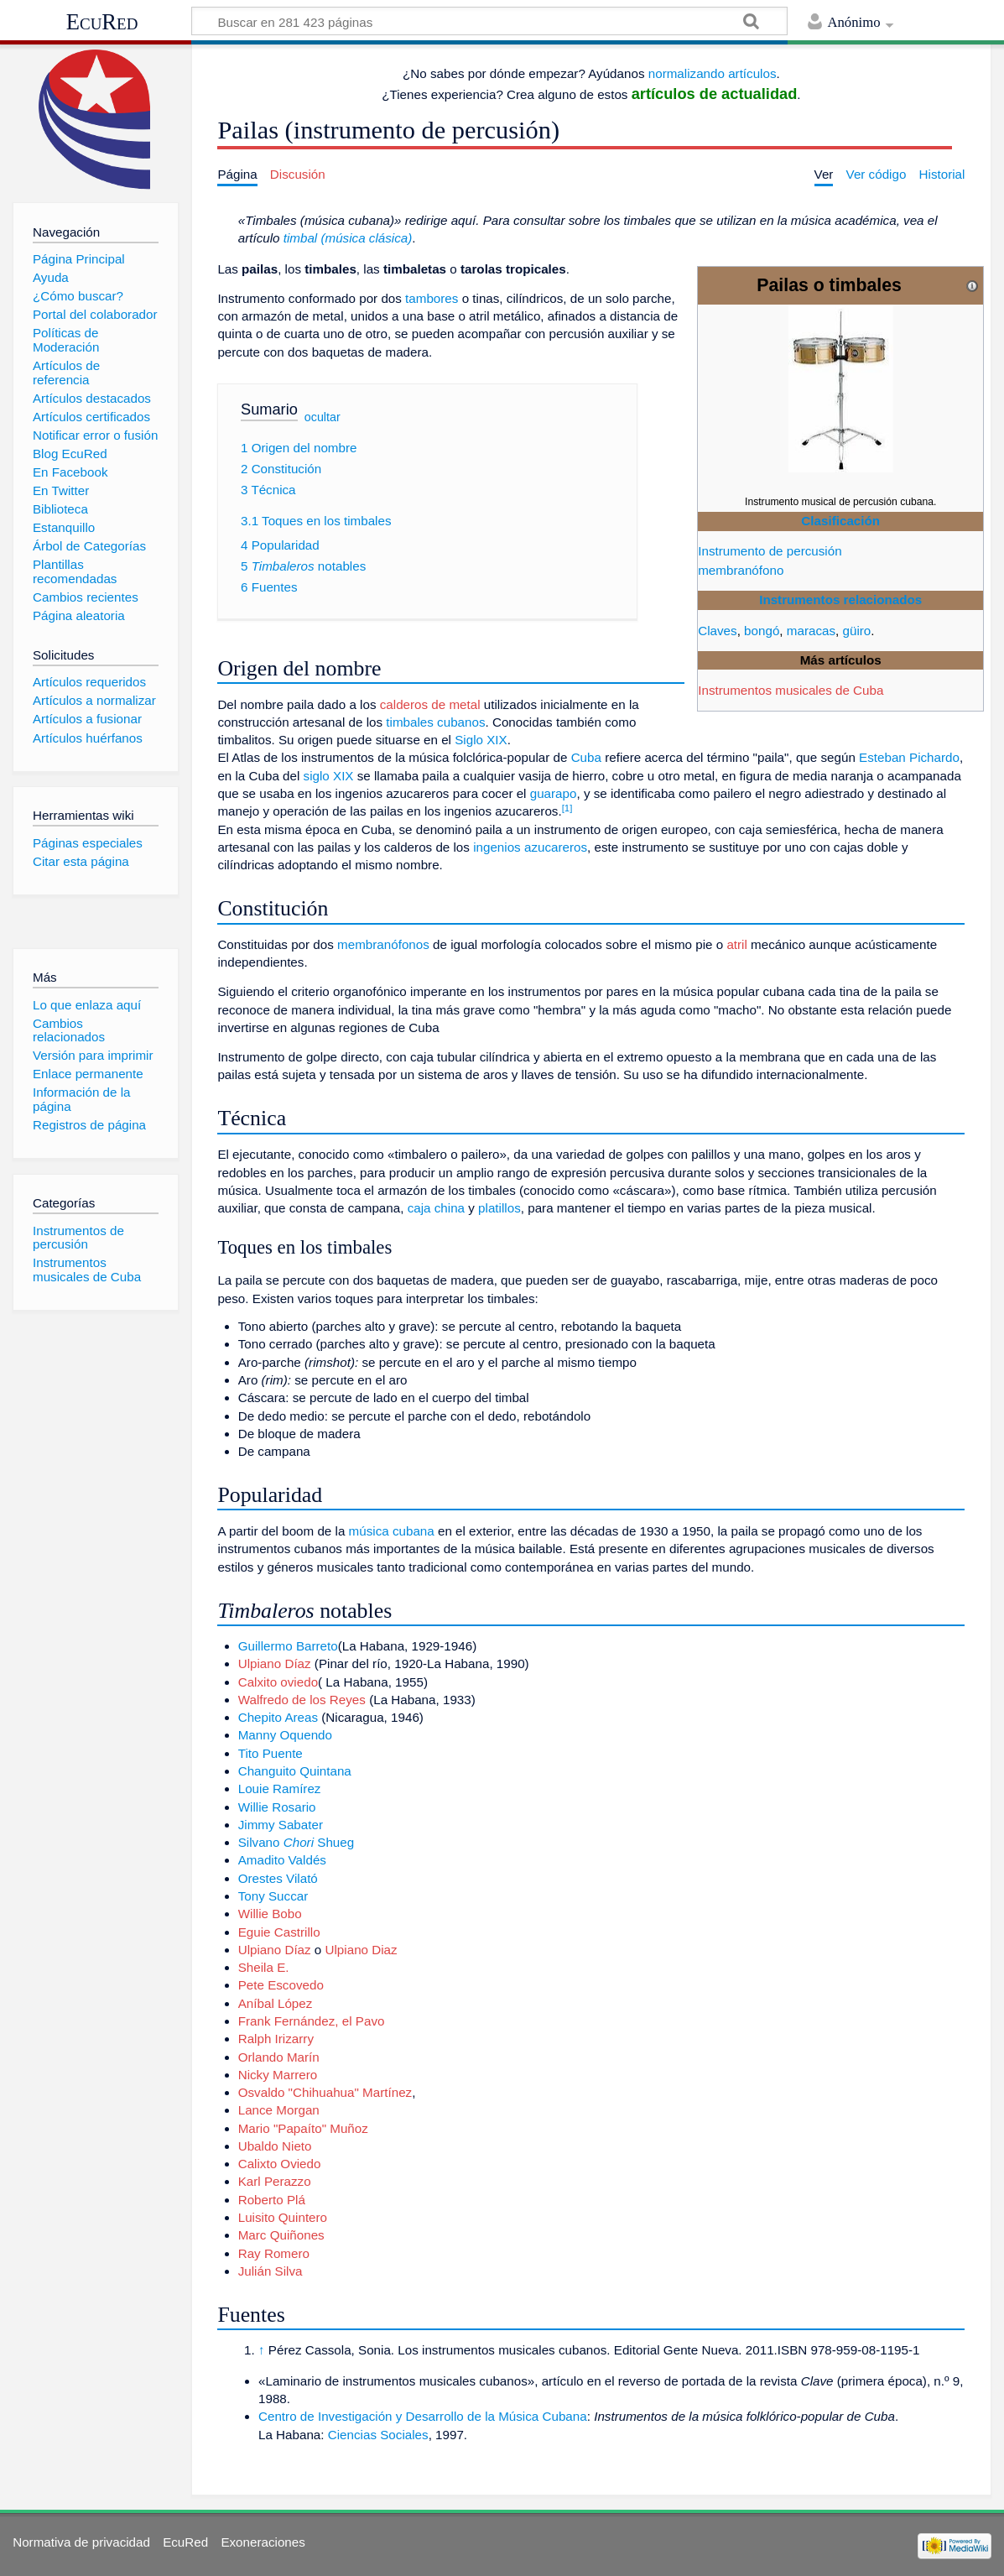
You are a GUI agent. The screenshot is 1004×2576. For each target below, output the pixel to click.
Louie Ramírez (279, 1788)
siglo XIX (329, 776)
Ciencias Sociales (378, 2434)
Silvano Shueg (296, 1842)
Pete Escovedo (281, 1985)
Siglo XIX (481, 740)
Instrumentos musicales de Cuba (790, 690)
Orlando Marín (279, 2057)
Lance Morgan (279, 2110)
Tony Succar (273, 1896)
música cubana (391, 1531)
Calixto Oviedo (279, 2163)
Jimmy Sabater (280, 1824)
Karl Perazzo (274, 2181)
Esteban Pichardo (909, 757)
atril (736, 944)
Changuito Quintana (294, 1771)
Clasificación (840, 521)
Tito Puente (270, 1753)
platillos (499, 1208)
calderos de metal (430, 704)
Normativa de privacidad (81, 2542)
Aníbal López (275, 2003)
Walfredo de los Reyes (302, 1699)
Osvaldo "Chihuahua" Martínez (325, 2092)
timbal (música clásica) (348, 238)
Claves (717, 630)
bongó (761, 630)
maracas (811, 630)
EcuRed (102, 21)
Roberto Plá (271, 2200)
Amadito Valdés (282, 1860)
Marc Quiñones (281, 2235)
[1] (567, 808)
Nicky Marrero (278, 2075)
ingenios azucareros (530, 847)
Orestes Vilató (278, 1878)
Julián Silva (270, 2271)
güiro (857, 630)
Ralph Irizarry (276, 2038)
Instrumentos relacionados (840, 599)
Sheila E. (263, 1967)
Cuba (586, 757)
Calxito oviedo (278, 1682)
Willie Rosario (277, 1807)
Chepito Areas (278, 1717)
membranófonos (383, 944)
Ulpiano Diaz (361, 1949)
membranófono (740, 570)
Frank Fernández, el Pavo (311, 2021)
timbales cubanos (435, 722)
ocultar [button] (322, 417)
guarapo (553, 793)
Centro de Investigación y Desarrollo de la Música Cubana (422, 2416)
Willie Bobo (270, 1913)
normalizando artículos (712, 73)
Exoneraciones (262, 2542)
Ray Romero (274, 2253)
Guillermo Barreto (288, 1646)
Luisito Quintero (282, 2217)
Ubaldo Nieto (275, 2146)
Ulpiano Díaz (274, 1663)
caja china (436, 1208)
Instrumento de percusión (769, 551)
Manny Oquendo (285, 1735)
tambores (431, 298)
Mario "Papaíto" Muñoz (303, 2128)
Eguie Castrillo (279, 1932)
